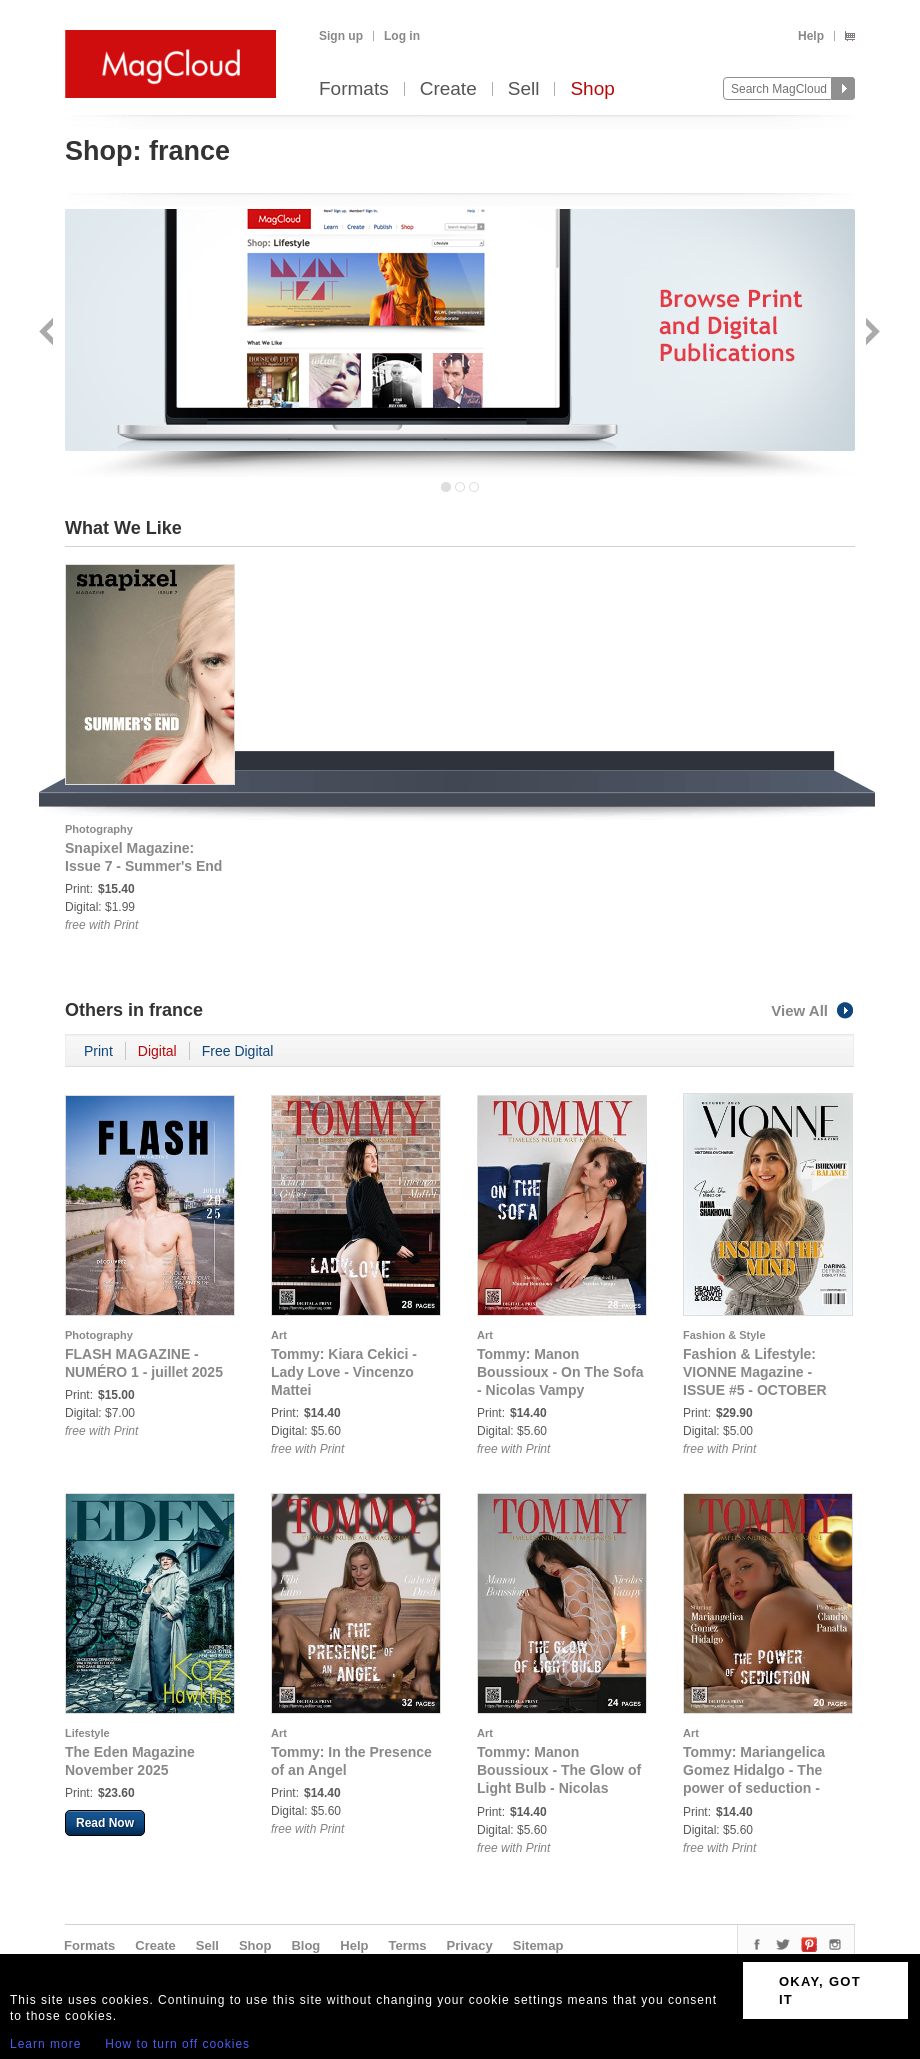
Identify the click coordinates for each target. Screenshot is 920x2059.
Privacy (470, 1945)
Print (98, 1051)
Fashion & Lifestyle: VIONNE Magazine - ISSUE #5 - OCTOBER (755, 1372)
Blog (305, 1945)
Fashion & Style (724, 1335)
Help (811, 36)
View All (813, 1010)
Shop (592, 89)
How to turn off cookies (177, 2044)
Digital (157, 1051)
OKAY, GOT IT (820, 1990)
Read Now (105, 1823)
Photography (99, 829)
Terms (407, 1945)
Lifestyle (87, 1733)
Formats (354, 89)
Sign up (341, 36)
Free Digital (238, 1051)
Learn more (45, 2044)
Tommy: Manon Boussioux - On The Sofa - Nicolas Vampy (560, 1372)
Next (870, 333)
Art (279, 1335)
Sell (524, 89)
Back (48, 333)
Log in (402, 36)
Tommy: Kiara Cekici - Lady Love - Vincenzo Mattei (344, 1372)
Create (448, 89)
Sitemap (538, 1945)
